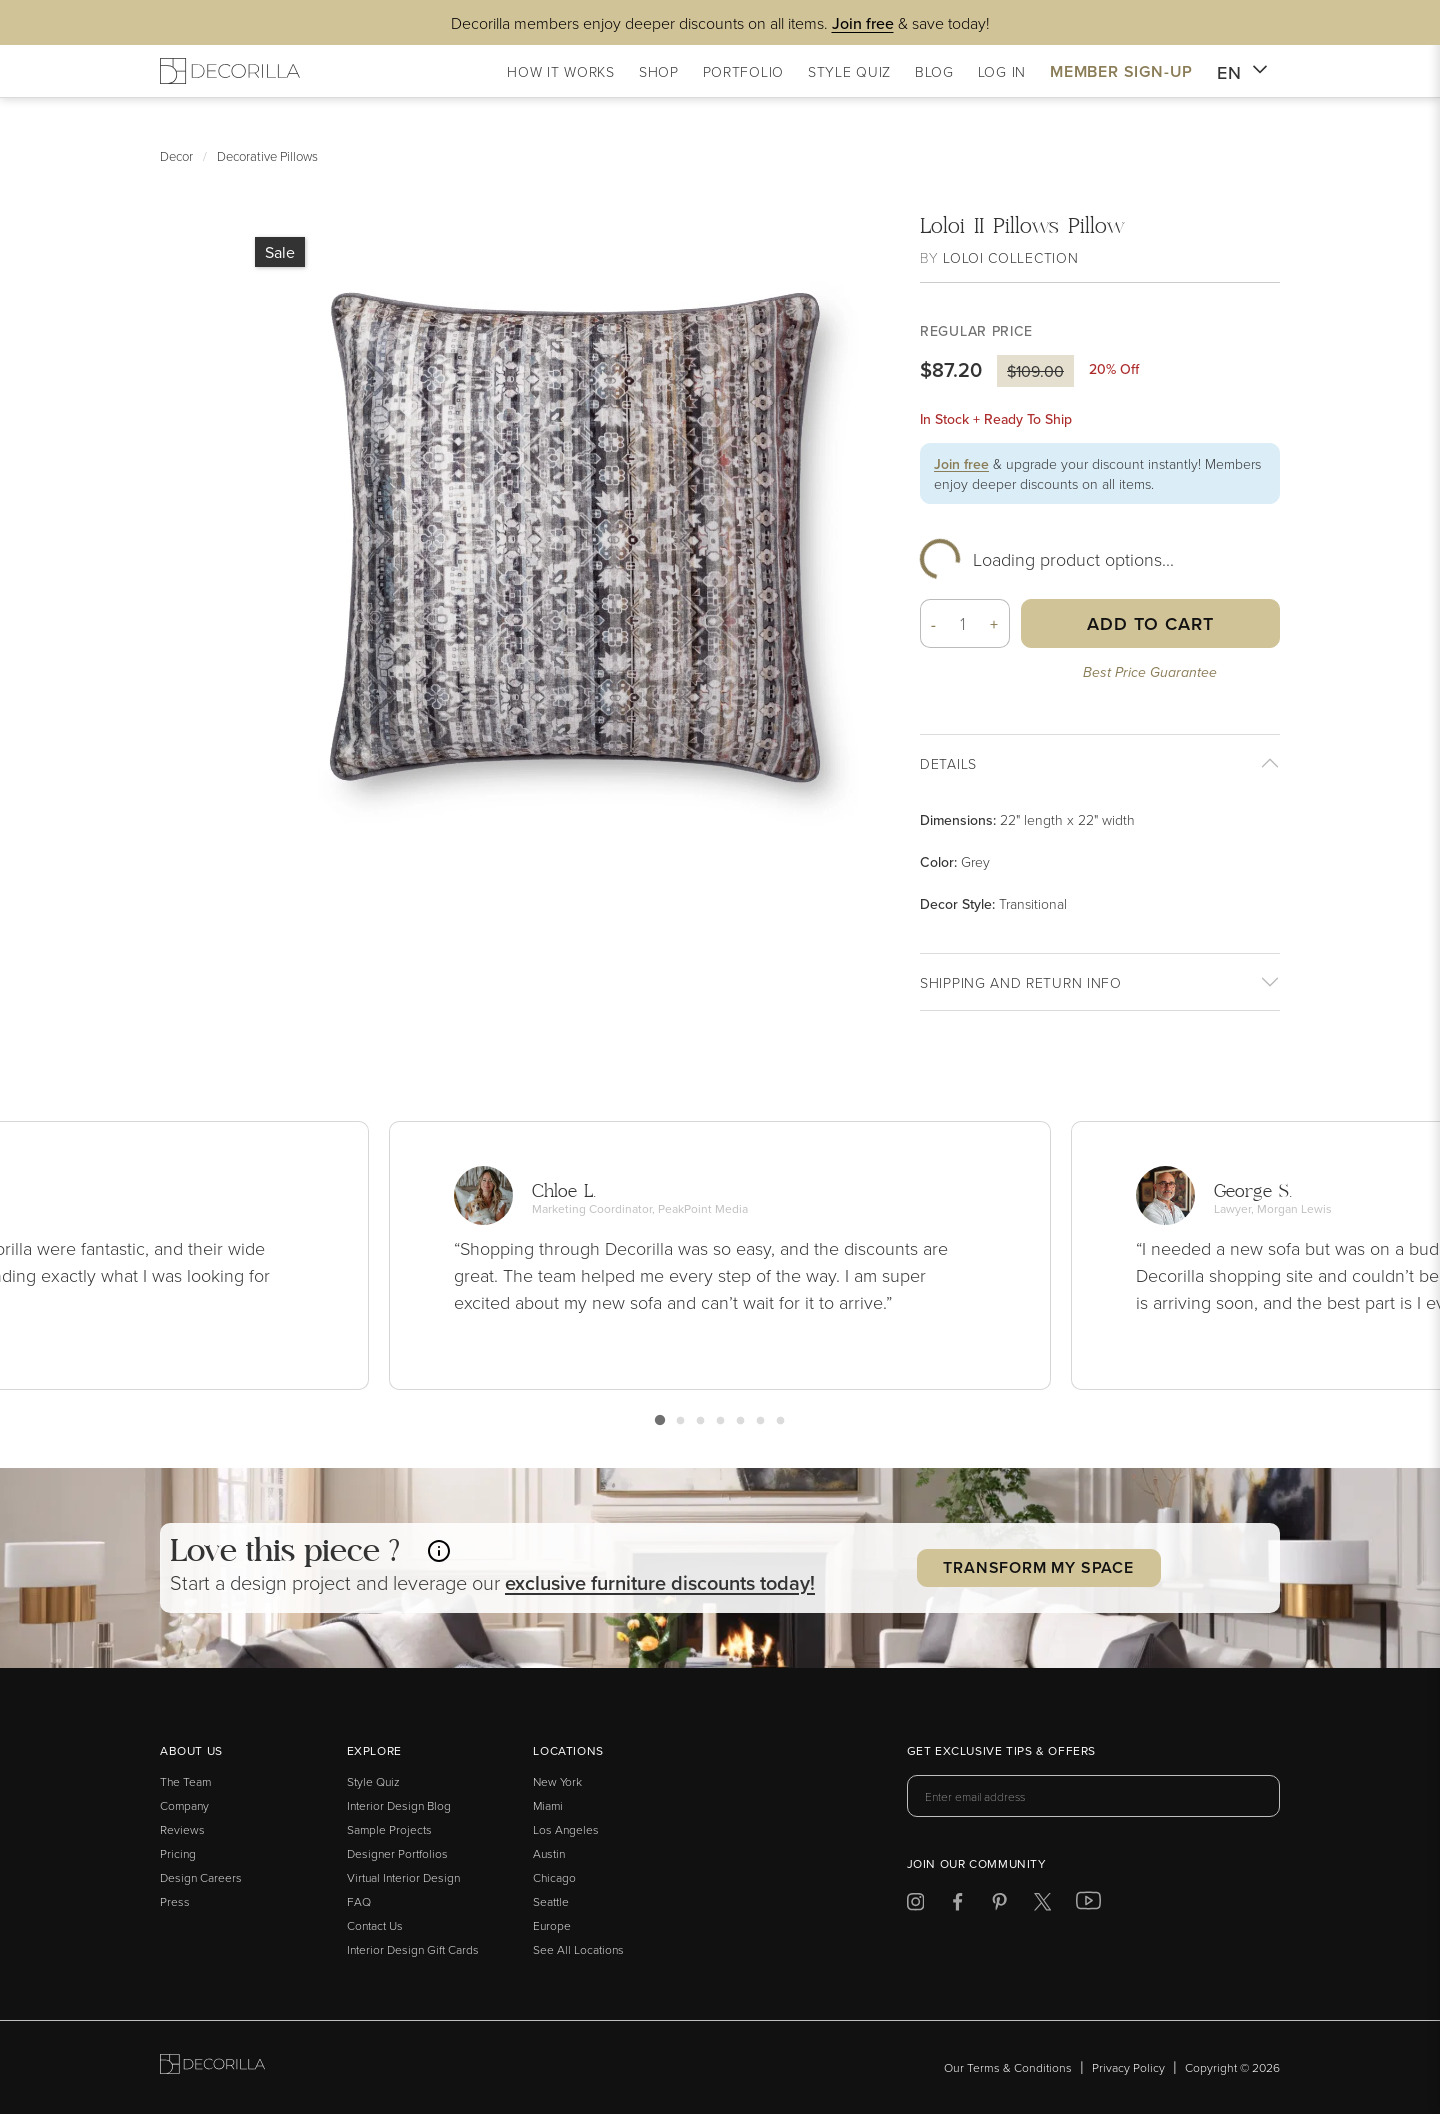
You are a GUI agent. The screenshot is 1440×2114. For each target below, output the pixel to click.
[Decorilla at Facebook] (957, 1905)
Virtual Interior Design (403, 1877)
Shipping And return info (1021, 982)
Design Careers (201, 1877)
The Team (185, 1781)
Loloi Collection (1010, 257)
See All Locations (578, 1949)
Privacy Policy (1128, 2067)
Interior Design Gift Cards (413, 1949)
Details (948, 763)
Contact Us (375, 1925)
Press (175, 1901)
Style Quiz (373, 1781)
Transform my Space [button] (1038, 1567)
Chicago (554, 1877)
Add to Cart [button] (1150, 623)
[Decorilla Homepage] (230, 71)
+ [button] (994, 624)
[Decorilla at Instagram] (915, 1905)
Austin (549, 1853)
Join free (961, 464)
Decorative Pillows (267, 156)
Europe (552, 1925)
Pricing (178, 1853)
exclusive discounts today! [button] (660, 1582)
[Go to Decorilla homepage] (212, 2067)
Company (184, 1805)
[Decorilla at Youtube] (1088, 1905)
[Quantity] (963, 623)
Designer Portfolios (397, 1853)
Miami (548, 1805)
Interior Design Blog (399, 1805)
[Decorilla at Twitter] (1042, 1905)
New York (557, 1781)
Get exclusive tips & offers (1001, 1752)
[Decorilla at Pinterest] (999, 1905)
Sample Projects (389, 1829)
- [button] (934, 624)
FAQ (359, 1901)
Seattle (551, 1901)
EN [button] (1242, 73)
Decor (176, 156)
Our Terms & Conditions (1008, 2067)
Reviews (182, 1829)
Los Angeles (566, 1829)
